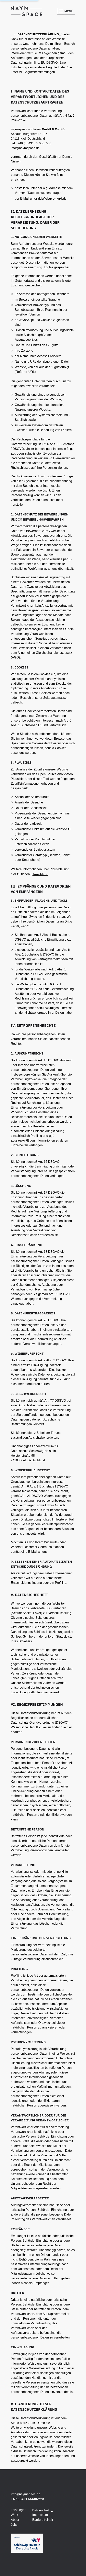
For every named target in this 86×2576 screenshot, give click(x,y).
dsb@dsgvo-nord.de (52, 198)
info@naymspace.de (25, 148)
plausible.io (39, 874)
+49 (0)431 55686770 (27, 2499)
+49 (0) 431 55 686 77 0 (34, 143)
